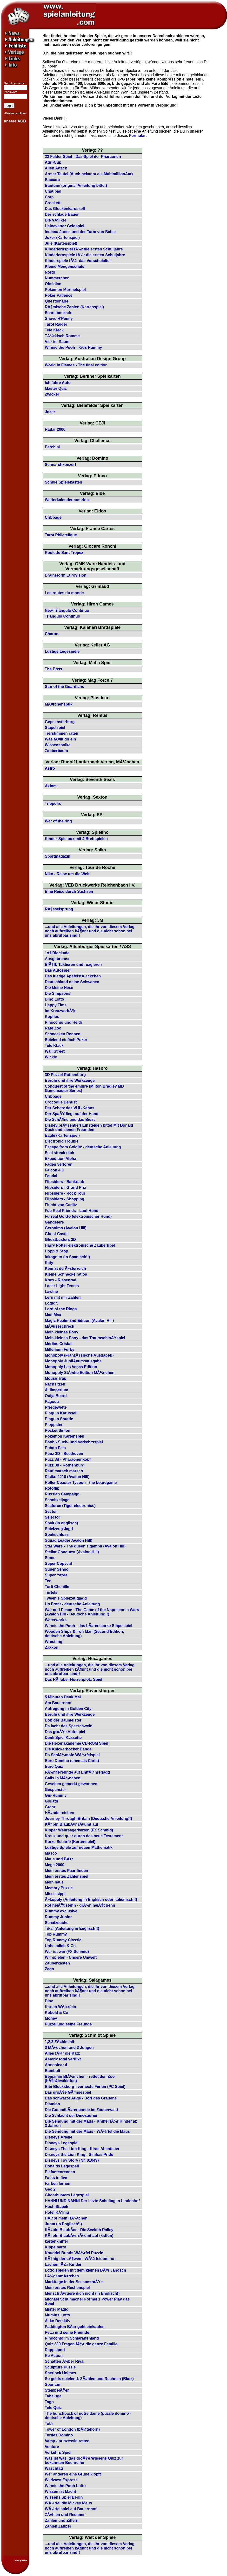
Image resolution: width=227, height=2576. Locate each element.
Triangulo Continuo (62, 616)
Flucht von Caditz (61, 1205)
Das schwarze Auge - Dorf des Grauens (81, 2098)
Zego (49, 1969)
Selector (52, 1517)
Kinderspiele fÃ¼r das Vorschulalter (78, 261)
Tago (49, 2402)
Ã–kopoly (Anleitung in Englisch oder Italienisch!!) (91, 1899)
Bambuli (52, 2071)
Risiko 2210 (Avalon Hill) (67, 1477)
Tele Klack (54, 330)
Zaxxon (51, 1647)
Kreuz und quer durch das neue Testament (84, 1836)
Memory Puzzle (59, 1888)
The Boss (53, 669)
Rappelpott (55, 2350)
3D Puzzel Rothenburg (65, 1075)
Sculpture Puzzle (60, 2367)
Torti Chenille (57, 1587)
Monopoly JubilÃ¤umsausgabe (73, 1361)
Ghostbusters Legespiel (67, 2195)
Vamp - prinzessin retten (67, 2441)
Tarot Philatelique (61, 535)
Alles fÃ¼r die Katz (62, 2053)
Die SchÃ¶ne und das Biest (70, 1119)
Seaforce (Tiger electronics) (70, 1506)
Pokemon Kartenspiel (64, 1436)
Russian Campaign (62, 1494)
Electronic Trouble (62, 1141)
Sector (51, 1511)
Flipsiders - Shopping (64, 1199)
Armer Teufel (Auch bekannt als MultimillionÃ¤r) (89, 174)
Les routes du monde (64, 593)
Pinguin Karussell (61, 1413)
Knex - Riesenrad (60, 1280)
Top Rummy (56, 1934)
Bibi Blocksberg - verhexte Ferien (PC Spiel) (85, 2087)
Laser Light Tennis (62, 1286)
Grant (50, 1807)
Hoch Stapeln (57, 2207)
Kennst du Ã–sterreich (65, 1268)
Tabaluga (53, 2396)
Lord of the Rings (61, 1309)
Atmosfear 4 (56, 2065)
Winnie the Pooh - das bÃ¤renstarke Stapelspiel (88, 1626)
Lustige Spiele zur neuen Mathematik (79, 1847)
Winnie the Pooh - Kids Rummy (73, 347)
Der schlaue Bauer (62, 214)
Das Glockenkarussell (65, 209)
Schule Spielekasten (63, 482)
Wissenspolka (58, 745)
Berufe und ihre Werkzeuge (70, 1080)
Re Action (54, 2356)
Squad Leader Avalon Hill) (68, 1540)
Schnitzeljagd (57, 1500)
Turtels (51, 1592)
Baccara (52, 180)
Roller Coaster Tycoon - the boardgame (81, 1482)
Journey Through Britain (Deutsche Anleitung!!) (88, 1818)
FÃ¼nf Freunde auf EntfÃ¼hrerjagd (77, 1772)
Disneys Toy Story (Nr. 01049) (72, 2160)
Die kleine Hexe (59, 988)
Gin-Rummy (56, 1795)
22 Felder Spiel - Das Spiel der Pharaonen (83, 157)
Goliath (51, 1801)
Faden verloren (59, 1164)
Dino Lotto (54, 999)
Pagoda (52, 1401)
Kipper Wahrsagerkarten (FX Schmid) (79, 1830)
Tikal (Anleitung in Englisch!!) (72, 1928)
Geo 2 (50, 2189)
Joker (50, 412)
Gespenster (55, 1790)
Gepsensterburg (60, 722)
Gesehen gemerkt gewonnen (71, 1784)
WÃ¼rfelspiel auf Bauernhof (70, 2509)
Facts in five (56, 2178)
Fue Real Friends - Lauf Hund (71, 1211)
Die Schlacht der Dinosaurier (71, 2115)
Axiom (51, 786)
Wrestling (53, 1642)
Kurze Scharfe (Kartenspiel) (70, 1842)
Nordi (50, 272)
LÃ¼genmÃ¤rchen (62, 2276)
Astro (50, 768)
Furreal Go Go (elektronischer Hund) (78, 1216)
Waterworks (56, 1620)
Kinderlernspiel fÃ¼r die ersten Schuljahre (84, 249)
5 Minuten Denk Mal (63, 1697)
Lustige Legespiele (62, 651)
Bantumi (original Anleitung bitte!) (76, 185)
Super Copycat (58, 1563)
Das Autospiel (57, 970)
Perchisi (52, 447)
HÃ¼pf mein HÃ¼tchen (66, 2218)
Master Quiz (56, 388)
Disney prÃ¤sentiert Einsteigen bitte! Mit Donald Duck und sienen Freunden (89, 1127)
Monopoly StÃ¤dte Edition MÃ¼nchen (79, 1373)
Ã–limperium (56, 1390)
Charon (51, 634)
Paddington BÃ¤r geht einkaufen (75, 2327)
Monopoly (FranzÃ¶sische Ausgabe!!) (79, 1355)
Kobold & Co (56, 2013)
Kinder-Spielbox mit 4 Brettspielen (76, 839)
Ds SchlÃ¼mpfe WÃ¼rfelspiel (72, 1755)
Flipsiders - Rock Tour (65, 1193)
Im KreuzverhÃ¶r (60, 1011)
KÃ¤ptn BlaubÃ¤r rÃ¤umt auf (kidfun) (79, 2235)
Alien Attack (56, 168)
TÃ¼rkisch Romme (62, 336)
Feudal (51, 1176)
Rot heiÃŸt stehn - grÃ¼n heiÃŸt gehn (80, 1905)
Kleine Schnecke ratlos (66, 1274)
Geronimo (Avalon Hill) (66, 1228)
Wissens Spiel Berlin (64, 2497)
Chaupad (53, 191)
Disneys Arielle (58, 2137)
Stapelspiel (55, 728)
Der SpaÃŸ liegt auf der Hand (71, 1114)
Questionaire (56, 301)
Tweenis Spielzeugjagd (66, 1598)
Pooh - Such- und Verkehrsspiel (74, 1442)
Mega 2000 (54, 1865)
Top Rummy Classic (63, 1940)
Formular (137, 136)
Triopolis (53, 803)
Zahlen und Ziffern (62, 2520)
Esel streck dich (59, 1153)
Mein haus (54, 1882)
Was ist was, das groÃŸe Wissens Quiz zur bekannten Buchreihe (84, 2460)
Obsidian (53, 284)
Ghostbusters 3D (60, 1240)
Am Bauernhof (58, 1703)
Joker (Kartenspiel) (62, 237)
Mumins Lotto (57, 2315)
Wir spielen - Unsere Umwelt (71, 1957)
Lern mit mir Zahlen (62, 1297)
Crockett (52, 203)
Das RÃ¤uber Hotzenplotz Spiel (73, 1679)
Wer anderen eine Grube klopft (73, 2474)
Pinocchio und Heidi (63, 1022)
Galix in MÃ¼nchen (62, 1778)
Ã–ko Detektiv (57, 2321)
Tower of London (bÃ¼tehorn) (72, 2429)
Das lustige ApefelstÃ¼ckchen (73, 976)
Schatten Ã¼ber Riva (64, 2361)
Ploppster (54, 1425)
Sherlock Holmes (60, 2373)
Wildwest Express (61, 2480)
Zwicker (52, 394)
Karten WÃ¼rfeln (60, 2007)
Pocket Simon (57, 1430)
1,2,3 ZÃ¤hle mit (59, 2042)
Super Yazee (56, 1575)
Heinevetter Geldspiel (64, 226)
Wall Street (55, 1051)
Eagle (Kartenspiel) (62, 1135)
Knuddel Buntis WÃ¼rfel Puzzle (74, 2253)
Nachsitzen (55, 1384)
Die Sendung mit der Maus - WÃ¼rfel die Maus (87, 2131)
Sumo (50, 1558)
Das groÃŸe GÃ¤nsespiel (68, 2092)
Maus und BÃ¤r (59, 1859)
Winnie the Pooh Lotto (65, 2486)
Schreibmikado (59, 313)
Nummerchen (57, 278)
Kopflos (52, 1017)
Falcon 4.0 (54, 1170)
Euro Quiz (54, 1766)
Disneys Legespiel (62, 2143)
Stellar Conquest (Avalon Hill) (72, 1552)
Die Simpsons (57, 993)
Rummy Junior (58, 1917)
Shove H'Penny (59, 318)
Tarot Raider (56, 324)
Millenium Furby (59, 1349)
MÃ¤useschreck (59, 1326)
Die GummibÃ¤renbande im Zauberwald (81, 2110)
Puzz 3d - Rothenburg (64, 1465)
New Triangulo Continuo (67, 610)
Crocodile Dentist (61, 1102)
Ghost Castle (57, 1234)
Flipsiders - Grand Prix (65, 1187)
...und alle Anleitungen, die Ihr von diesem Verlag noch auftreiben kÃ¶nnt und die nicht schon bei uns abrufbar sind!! (89, 931)
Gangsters (54, 1222)
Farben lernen (57, 2183)
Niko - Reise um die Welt (67, 874)
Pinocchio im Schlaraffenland (72, 2338)
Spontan (52, 2384)
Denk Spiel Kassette (63, 1737)
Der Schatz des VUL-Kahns (69, 1108)
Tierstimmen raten (61, 733)
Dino (49, 2001)
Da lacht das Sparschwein (68, 1726)
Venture (52, 2447)
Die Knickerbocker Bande (68, 1749)
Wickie (51, 1057)
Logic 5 (51, 1303)
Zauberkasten (57, 1963)
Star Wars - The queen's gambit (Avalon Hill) (85, 1546)
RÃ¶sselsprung (59, 909)
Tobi (49, 2423)
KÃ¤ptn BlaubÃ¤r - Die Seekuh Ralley (79, 2230)
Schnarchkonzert (60, 465)
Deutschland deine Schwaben (72, 982)
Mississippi (55, 1894)
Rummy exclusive (61, 1911)
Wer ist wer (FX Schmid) (67, 1952)
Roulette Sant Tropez (64, 553)
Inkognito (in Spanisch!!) (67, 1257)
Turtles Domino (59, 2435)
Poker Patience (59, 295)
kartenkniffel (56, 2241)
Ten (48, 1581)
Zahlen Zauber (58, 2526)
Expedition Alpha (60, 1159)
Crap (49, 197)
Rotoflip (52, 1488)
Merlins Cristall (59, 1344)
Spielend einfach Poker (66, 1040)
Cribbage (53, 517)
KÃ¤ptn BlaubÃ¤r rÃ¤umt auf (71, 1824)
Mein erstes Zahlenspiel (66, 1876)
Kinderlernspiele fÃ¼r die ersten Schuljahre (85, 255)
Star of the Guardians (64, 687)
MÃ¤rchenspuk (59, 704)
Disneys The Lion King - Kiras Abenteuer (82, 2149)
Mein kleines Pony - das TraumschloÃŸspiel (85, 1338)
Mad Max (53, 1315)
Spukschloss (57, 1535)
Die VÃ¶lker (55, 220)
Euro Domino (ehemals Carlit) (72, 1761)
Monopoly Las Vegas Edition (71, 1367)
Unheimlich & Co (60, 1946)
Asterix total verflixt (63, 2059)
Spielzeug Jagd (59, 1529)
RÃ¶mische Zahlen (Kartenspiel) (74, 307)
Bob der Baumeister (63, 1720)
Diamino (52, 2104)
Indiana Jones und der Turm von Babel (80, 232)
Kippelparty (55, 2247)
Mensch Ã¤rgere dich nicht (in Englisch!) (82, 2293)
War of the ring (58, 821)
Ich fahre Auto (58, 383)
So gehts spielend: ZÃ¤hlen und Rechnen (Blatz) (89, 2379)
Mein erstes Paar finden (66, 1871)
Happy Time (56, 1005)
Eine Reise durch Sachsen (69, 891)
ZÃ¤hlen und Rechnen (65, 2515)
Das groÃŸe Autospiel (65, 1732)
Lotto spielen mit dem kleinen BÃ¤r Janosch (85, 2270)
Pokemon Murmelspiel (65, 290)
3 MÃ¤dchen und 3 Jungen (69, 2047)
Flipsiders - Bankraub (64, 1182)
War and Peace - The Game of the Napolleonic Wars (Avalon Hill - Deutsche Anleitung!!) (92, 1612)
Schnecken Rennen (62, 1034)
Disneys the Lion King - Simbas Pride (79, 2154)
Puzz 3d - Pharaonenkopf (68, 1459)
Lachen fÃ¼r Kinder (63, 2264)
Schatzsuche (56, 1923)
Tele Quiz (53, 2408)
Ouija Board (56, 1396)
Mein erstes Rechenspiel (67, 2288)
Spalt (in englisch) (61, 1523)
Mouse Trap (55, 1378)
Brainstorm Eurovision (65, 575)
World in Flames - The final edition (76, 365)
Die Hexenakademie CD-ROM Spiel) (77, 1743)
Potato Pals (55, 1448)
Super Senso (56, 1569)
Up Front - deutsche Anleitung (72, 1604)
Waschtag (54, 2468)
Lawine (51, 1292)
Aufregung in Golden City (68, 1709)
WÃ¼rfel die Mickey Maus (68, 2503)
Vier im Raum (57, 342)
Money (51, 2018)
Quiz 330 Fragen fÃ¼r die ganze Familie (81, 2344)
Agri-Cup (53, 162)
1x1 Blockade (57, 953)
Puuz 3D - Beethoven (64, 1454)
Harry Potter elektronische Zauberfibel (80, 1245)
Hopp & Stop (56, 1251)
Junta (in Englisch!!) (63, 2224)
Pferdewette (56, 1407)
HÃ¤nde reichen (59, 1813)
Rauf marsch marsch (64, 1471)
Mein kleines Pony (61, 1332)
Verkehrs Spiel (58, 2452)
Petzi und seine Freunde (67, 2332)
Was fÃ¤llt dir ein (60, 739)
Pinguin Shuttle (59, 1419)
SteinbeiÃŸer (57, 2390)
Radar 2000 (55, 429)
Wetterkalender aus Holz (67, 500)
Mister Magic (56, 2309)
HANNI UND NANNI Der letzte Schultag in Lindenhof (92, 2201)
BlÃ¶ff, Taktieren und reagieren (73, 964)
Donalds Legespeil (62, 2166)
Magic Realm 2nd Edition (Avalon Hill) (79, 1320)
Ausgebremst (57, 959)
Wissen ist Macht (60, 2491)
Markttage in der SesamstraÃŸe (74, 2282)
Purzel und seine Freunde (68, 2024)
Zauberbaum (56, 751)
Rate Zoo (53, 1028)
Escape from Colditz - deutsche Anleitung (83, 1147)
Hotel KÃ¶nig (57, 2212)
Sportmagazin (57, 856)
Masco (51, 1853)
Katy (49, 1263)
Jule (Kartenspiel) (61, 243)
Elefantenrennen (60, 2172)
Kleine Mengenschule (64, 266)
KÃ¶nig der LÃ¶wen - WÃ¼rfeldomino (79, 2259)
